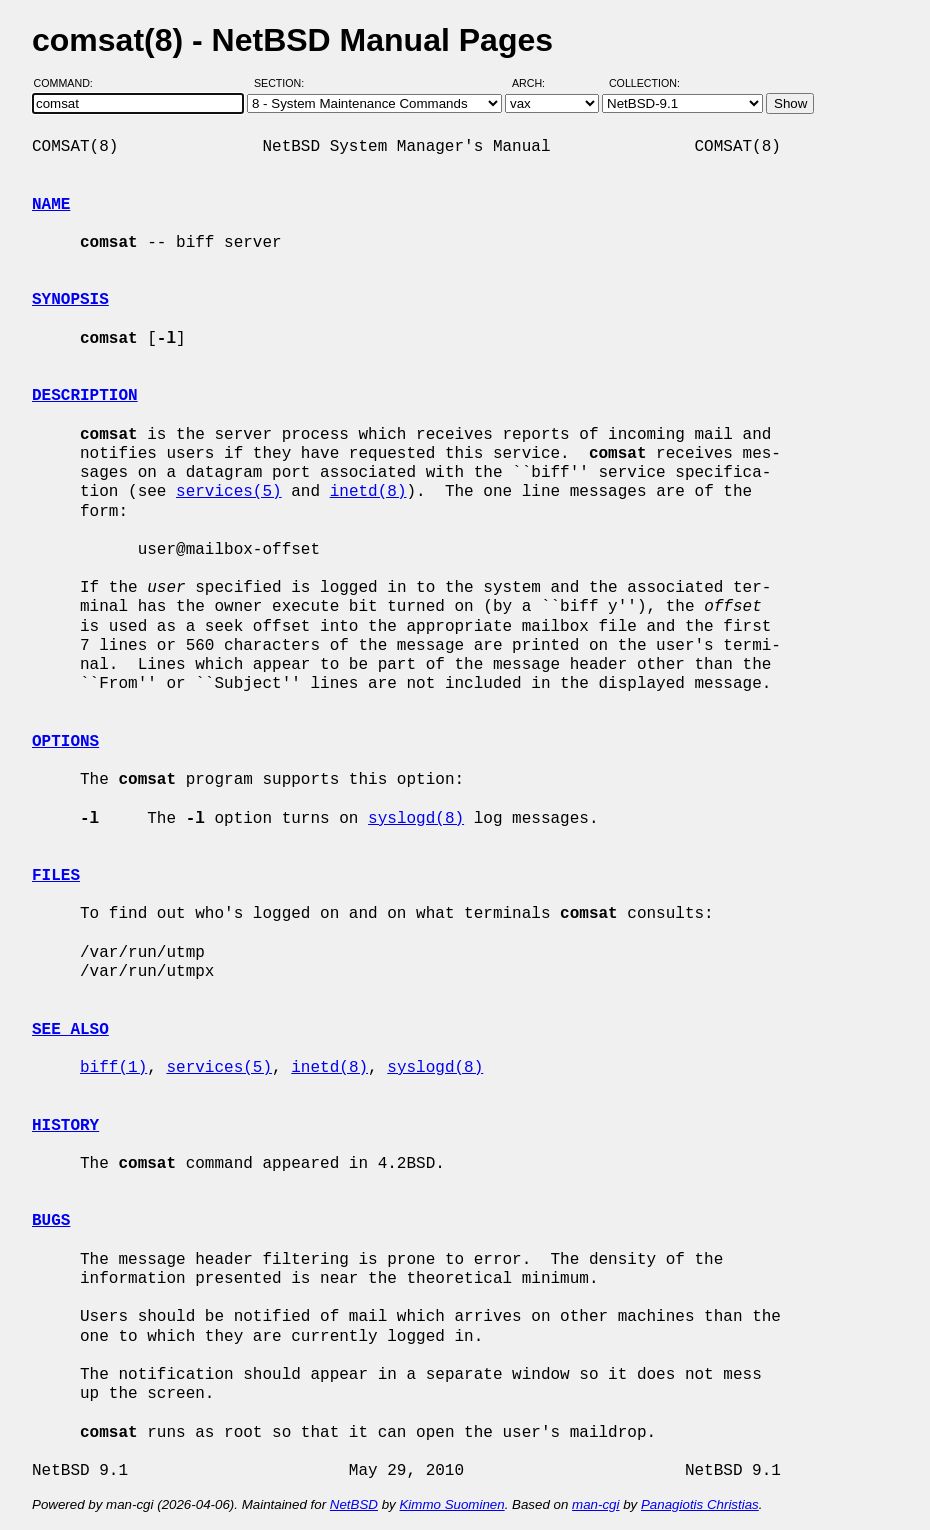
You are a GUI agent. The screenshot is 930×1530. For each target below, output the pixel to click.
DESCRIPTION (85, 396)
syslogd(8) (416, 819)
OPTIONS (65, 742)
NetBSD (354, 1504)
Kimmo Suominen (451, 1504)
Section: (283, 83)
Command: (69, 83)
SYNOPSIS (70, 300)
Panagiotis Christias (700, 1504)
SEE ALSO (70, 1030)
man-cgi (595, 1504)
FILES (56, 876)
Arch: (537, 83)
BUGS (51, 1221)
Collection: (644, 83)
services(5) (229, 492)
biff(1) (113, 1068)
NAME (51, 205)
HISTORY (65, 1126)
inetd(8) (368, 492)
